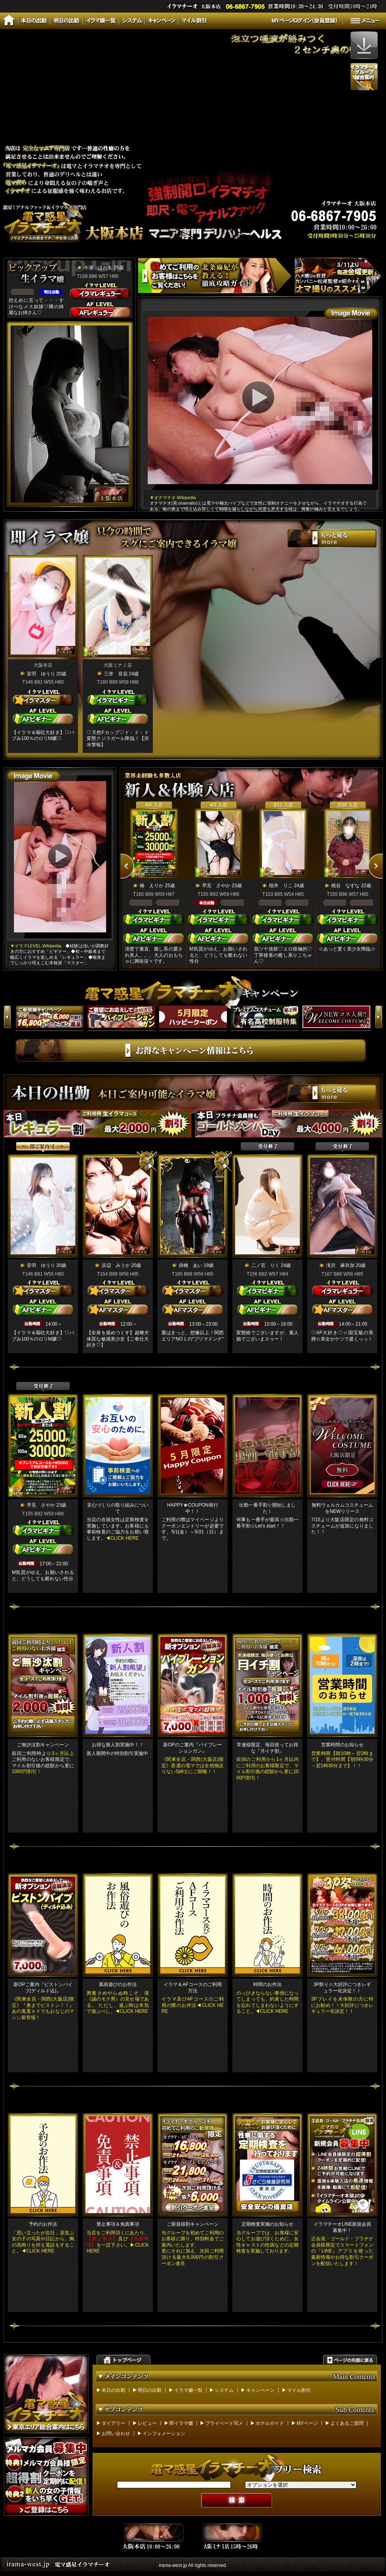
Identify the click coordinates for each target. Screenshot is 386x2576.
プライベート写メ (224, 2423)
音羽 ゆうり (41, 674)
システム (224, 2390)
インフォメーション (164, 2433)
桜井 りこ (281, 885)
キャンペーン (260, 2390)
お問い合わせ (116, 2433)
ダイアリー (113, 2423)
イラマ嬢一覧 (188, 2390)
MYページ (307, 2423)
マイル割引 (299, 2390)
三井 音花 (116, 674)
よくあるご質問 (347, 2423)
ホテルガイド (270, 2423)
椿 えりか (151, 885)
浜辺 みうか (116, 1265)
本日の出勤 (113, 2390)
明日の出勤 (149, 2390)
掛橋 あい (190, 1265)
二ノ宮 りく (265, 1265)
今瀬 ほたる (98, 267)
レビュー (147, 2423)
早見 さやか (216, 885)
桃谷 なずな (345, 885)
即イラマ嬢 (181, 2423)
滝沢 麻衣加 (340, 1265)
